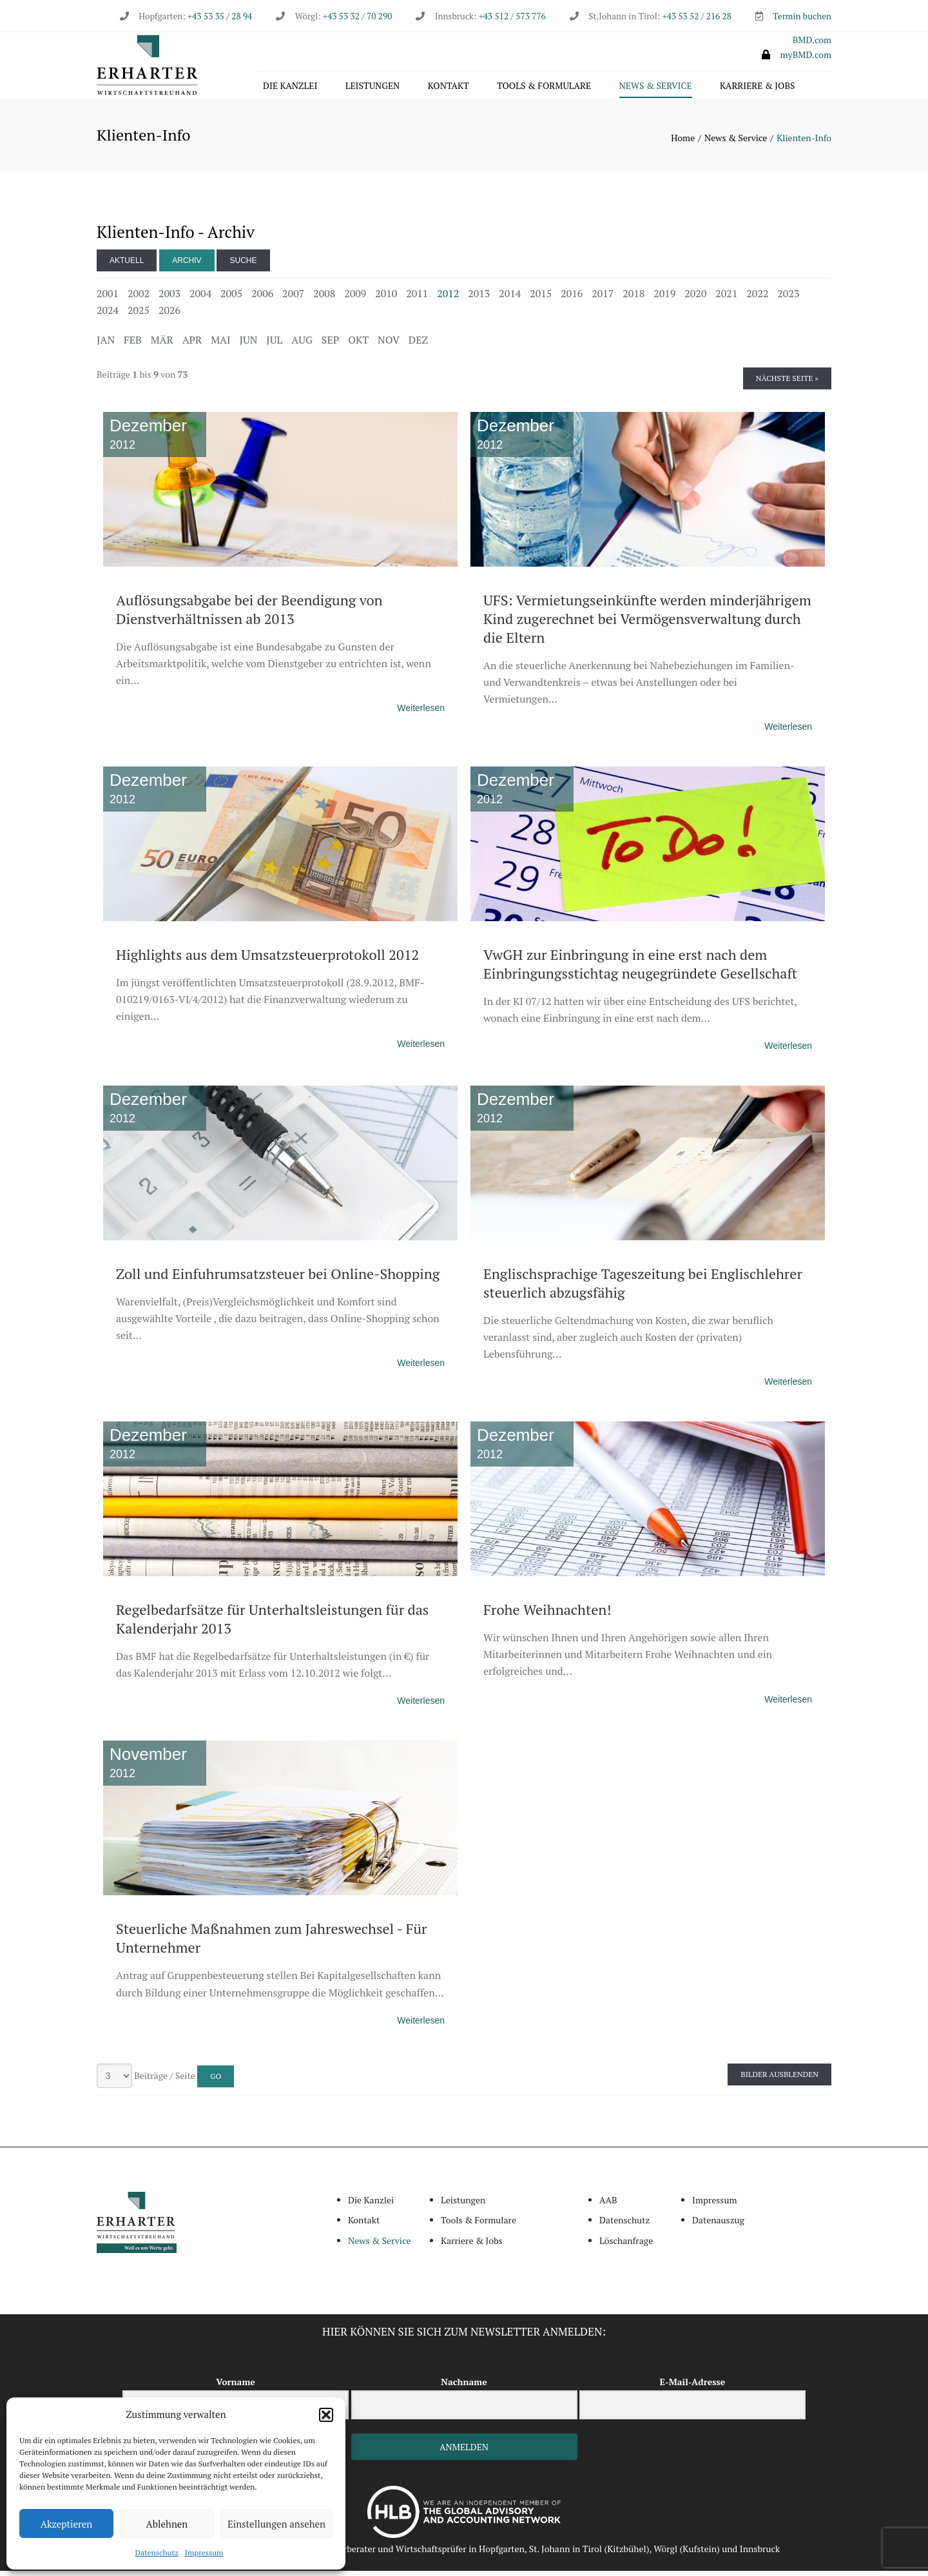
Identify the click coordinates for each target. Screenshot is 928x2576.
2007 (293, 298)
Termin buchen (802, 16)
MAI (220, 345)
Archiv (186, 265)
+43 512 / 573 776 (512, 16)
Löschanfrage (626, 2245)
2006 (262, 298)
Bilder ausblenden (779, 2079)
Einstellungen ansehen (276, 2523)
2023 (788, 298)
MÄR (162, 345)
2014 (510, 298)
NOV (389, 345)
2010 (386, 298)
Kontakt (448, 88)
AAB (608, 2205)
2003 (169, 298)
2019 (664, 298)
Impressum (204, 2552)
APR (192, 345)
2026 (169, 315)
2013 (479, 298)
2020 (695, 298)
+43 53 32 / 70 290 (357, 16)
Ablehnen (167, 2523)
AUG (302, 345)
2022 (757, 298)
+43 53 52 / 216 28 (696, 16)
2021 (726, 298)
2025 (139, 315)
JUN (249, 345)
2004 (200, 298)
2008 (324, 298)
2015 (541, 298)
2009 (355, 298)
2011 (417, 298)
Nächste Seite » (787, 383)
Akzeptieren (67, 2523)
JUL (274, 345)
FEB (133, 345)
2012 (448, 298)
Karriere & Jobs (757, 88)
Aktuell (127, 265)
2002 (139, 298)
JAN (106, 345)
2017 (603, 298)
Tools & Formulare (544, 88)
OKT (358, 345)
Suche (242, 265)
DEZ (418, 345)
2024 (108, 315)
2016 (572, 298)
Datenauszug (718, 2226)
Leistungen (372, 88)
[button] (326, 2414)
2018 (633, 298)
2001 (108, 298)
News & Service (655, 88)
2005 (231, 298)
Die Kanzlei (290, 88)
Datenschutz (157, 2552)
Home (683, 143)
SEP (330, 345)
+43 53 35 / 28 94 (219, 16)
